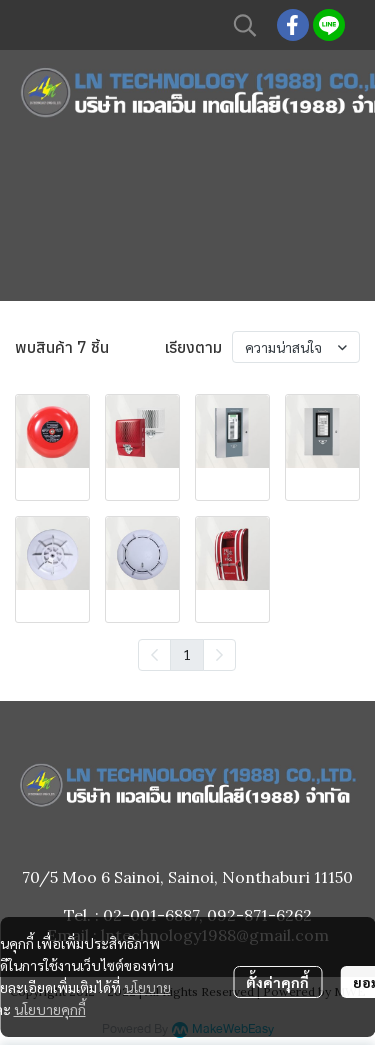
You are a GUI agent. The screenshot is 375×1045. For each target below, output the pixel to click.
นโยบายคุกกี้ (50, 1009)
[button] (245, 25)
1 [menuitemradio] (187, 654)
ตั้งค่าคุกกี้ (277, 982)
